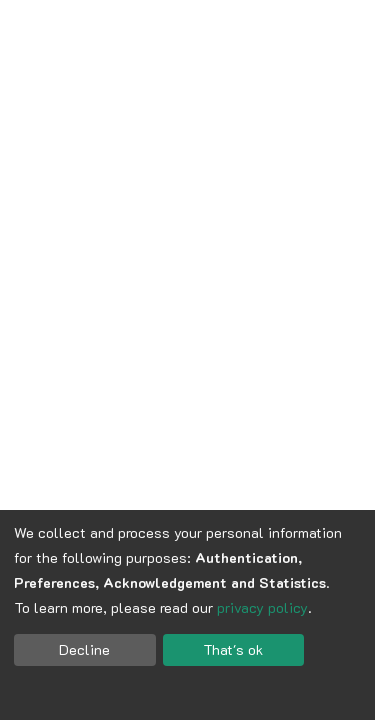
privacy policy (262, 607)
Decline (84, 649)
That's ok (233, 649)
